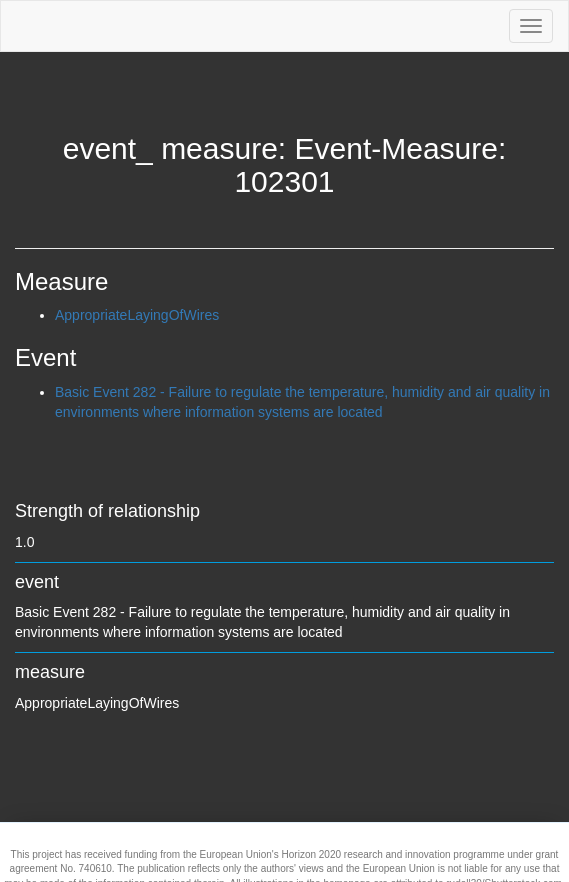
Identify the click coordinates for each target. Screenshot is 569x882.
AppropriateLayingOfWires (137, 315)
